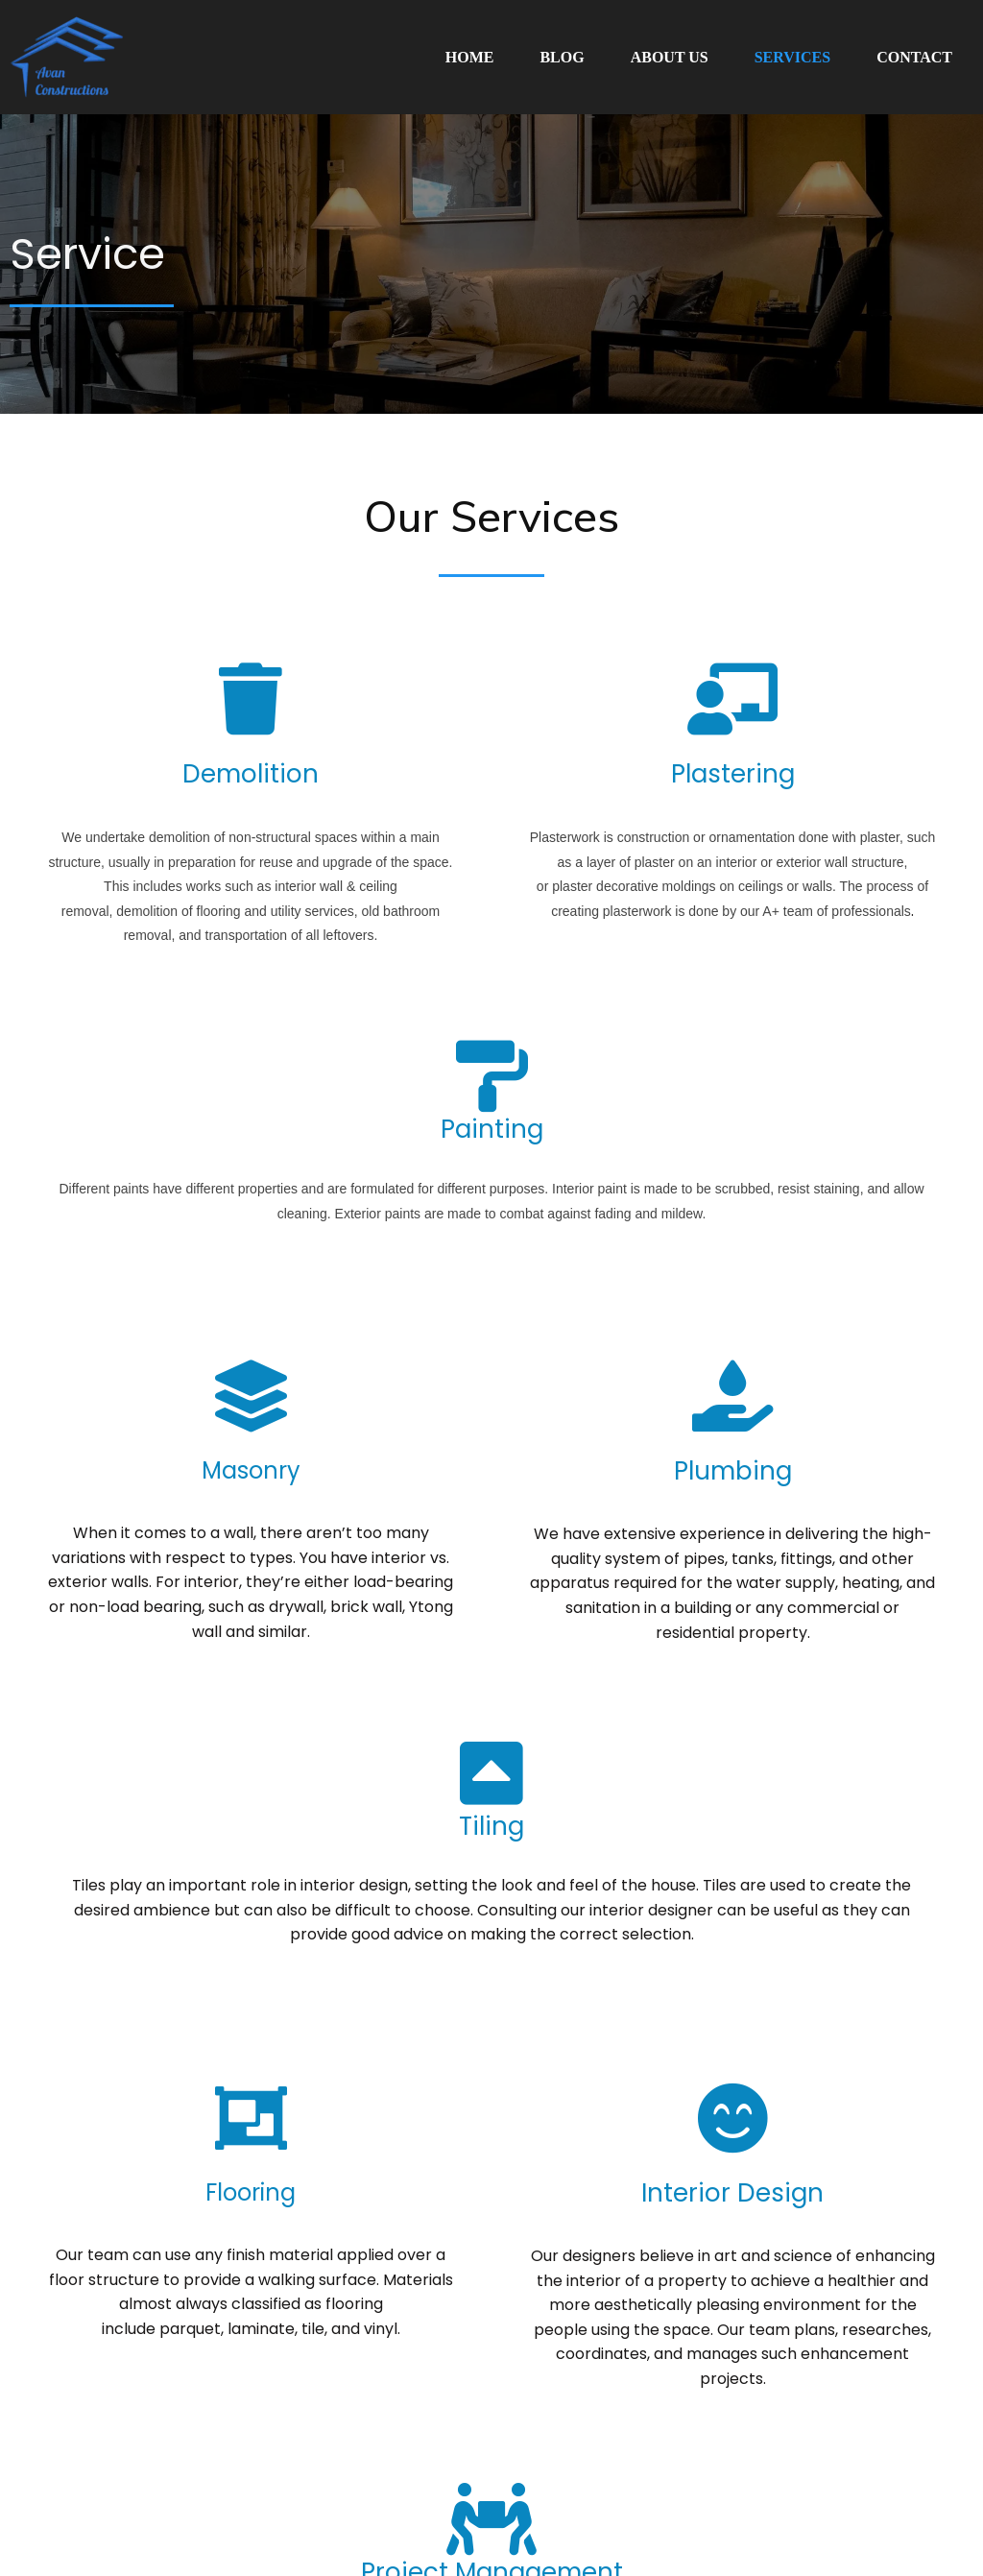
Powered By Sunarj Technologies (579, 2515)
